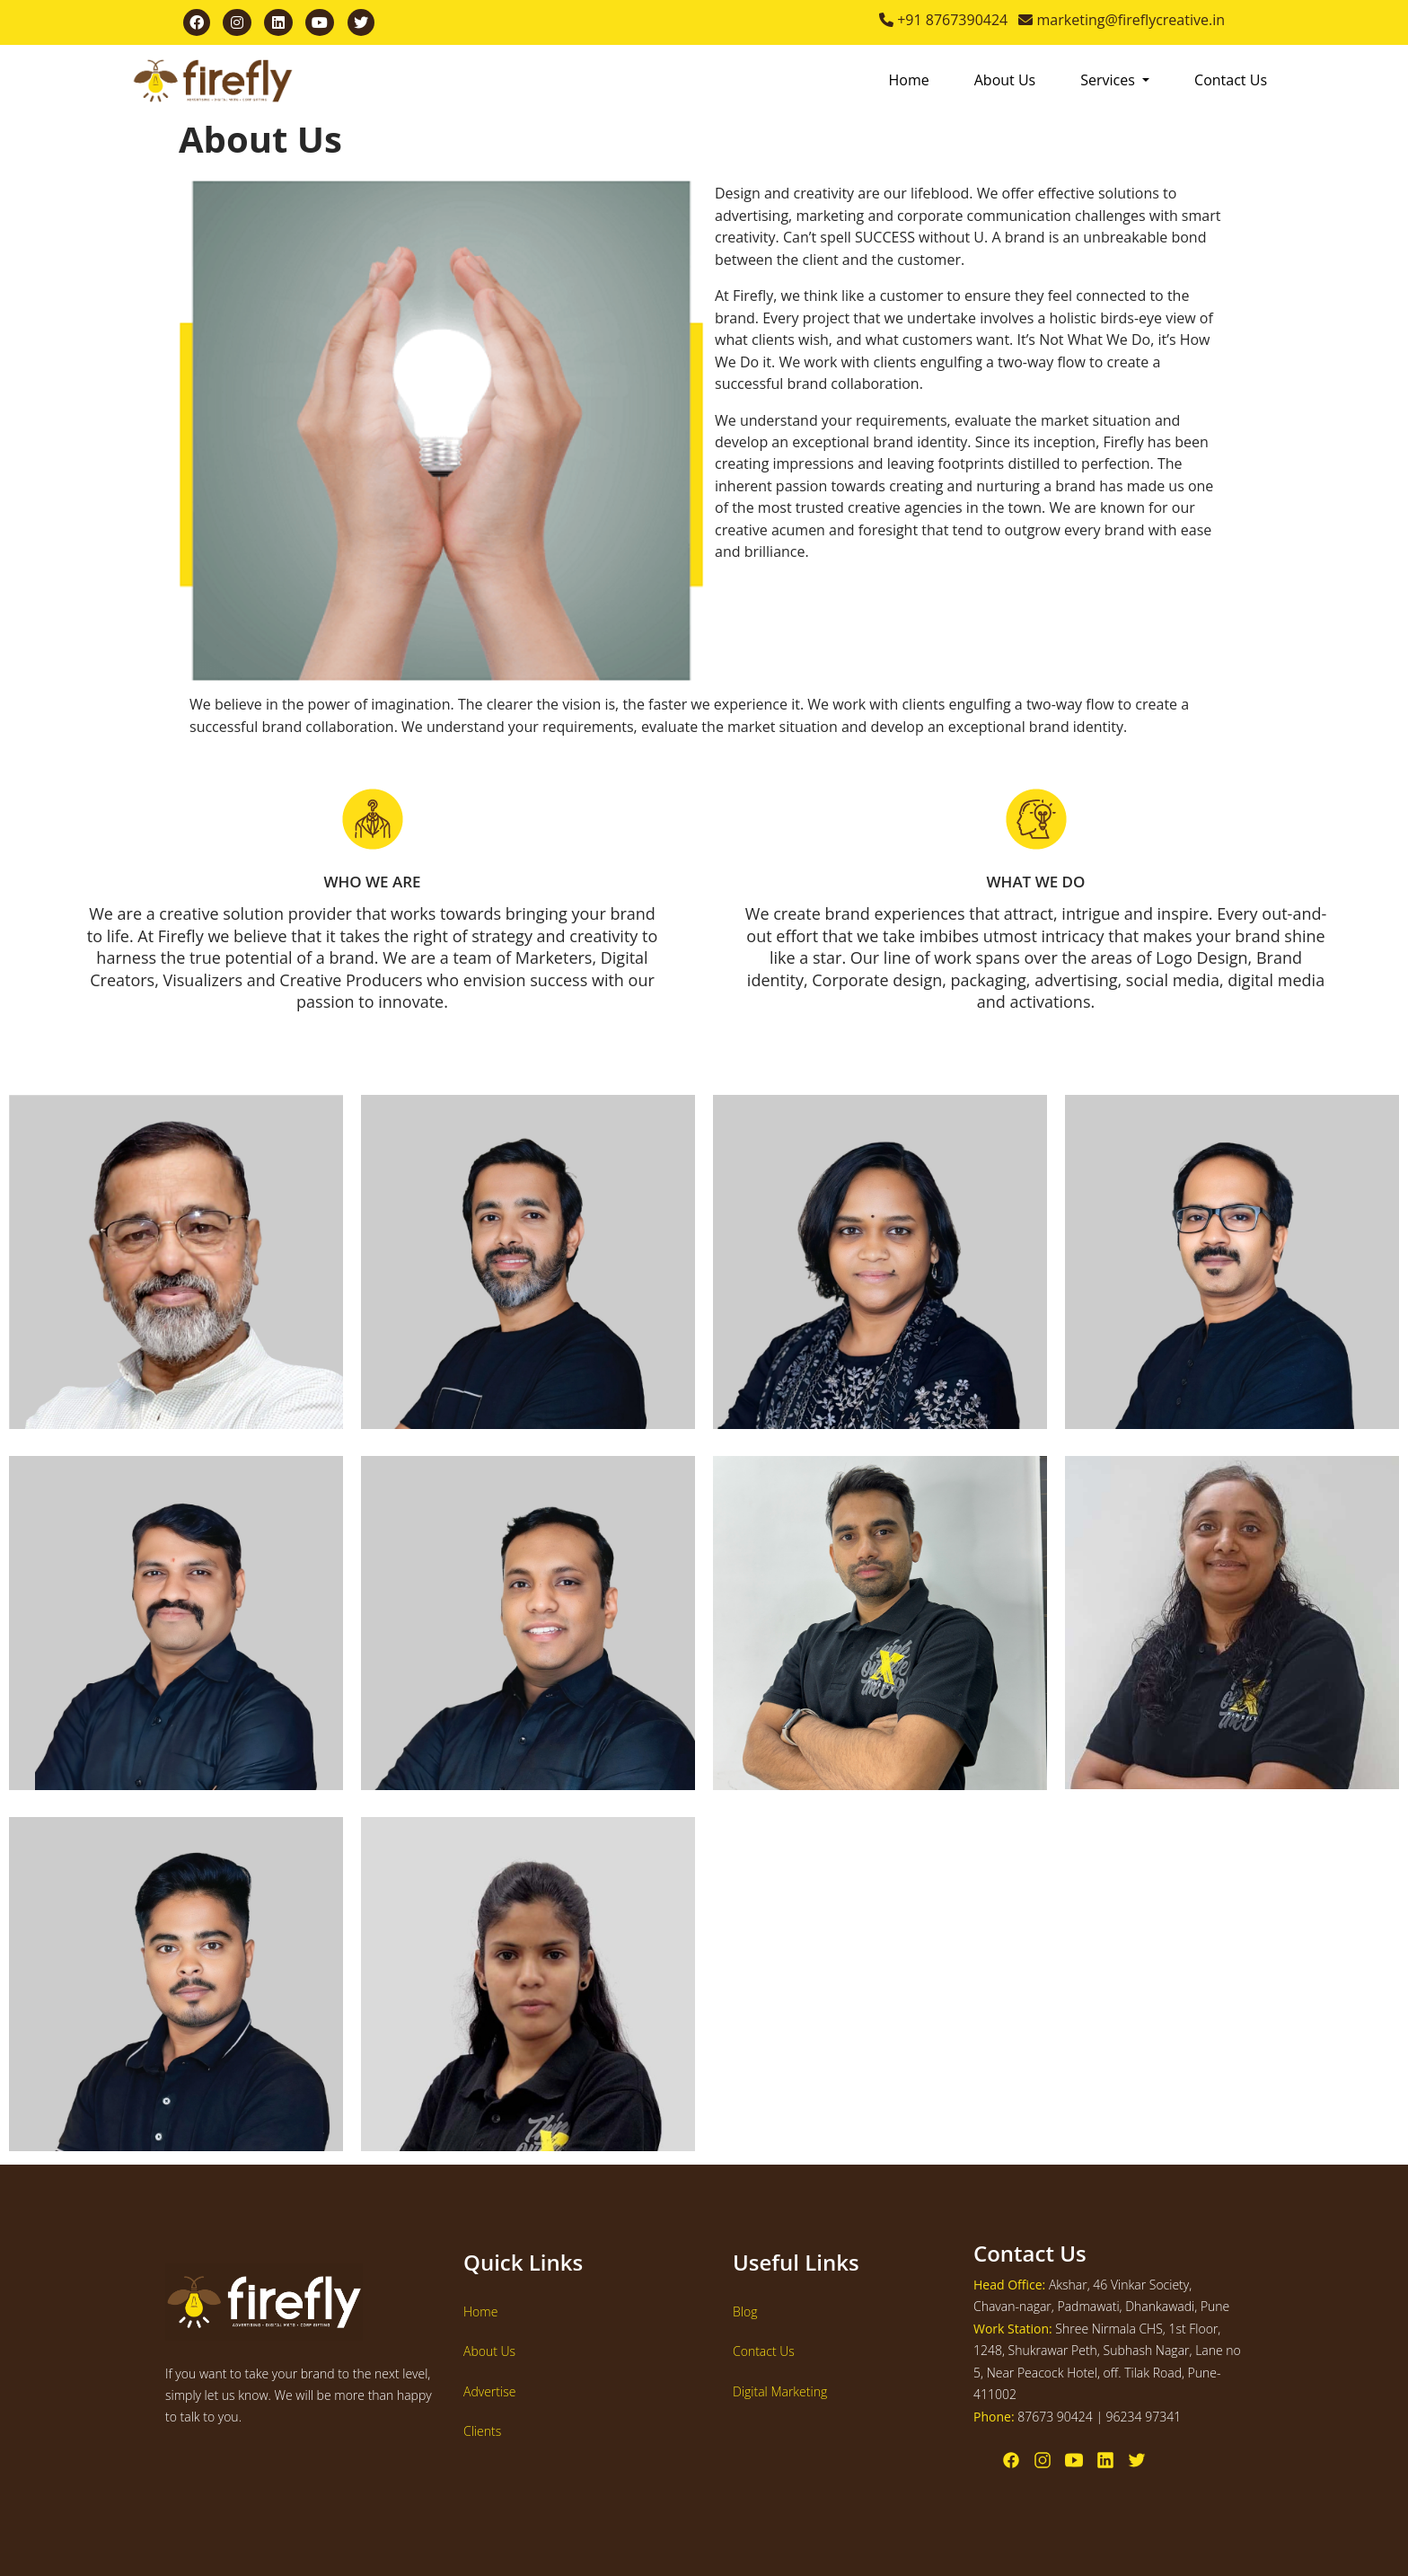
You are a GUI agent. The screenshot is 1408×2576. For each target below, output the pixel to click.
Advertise (489, 2391)
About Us (1005, 80)
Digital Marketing (780, 2391)
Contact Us (1230, 80)
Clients (482, 2430)
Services (1109, 80)
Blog (745, 2311)
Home (909, 80)
